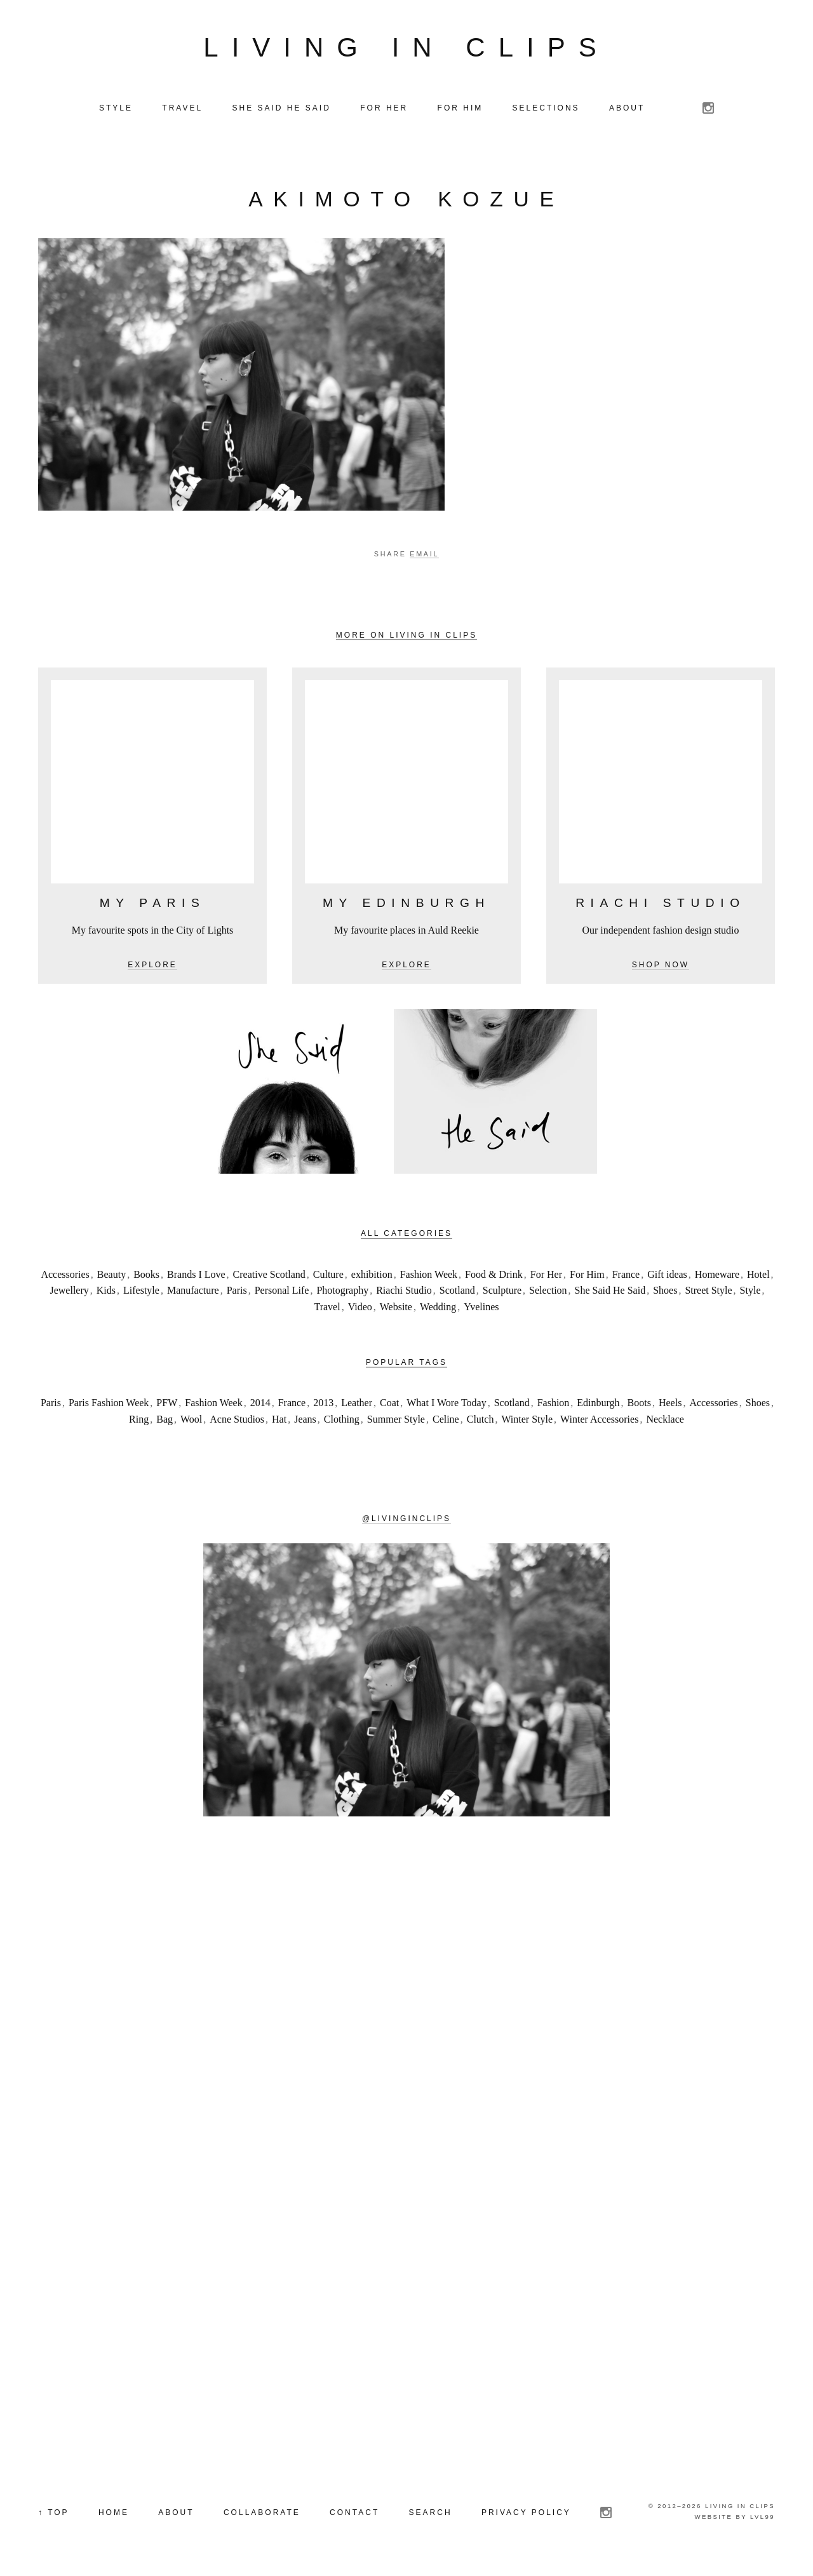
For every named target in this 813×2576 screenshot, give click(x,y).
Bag (164, 1421)
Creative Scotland (269, 1276)
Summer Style (396, 1421)
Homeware (717, 1276)
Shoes (665, 1293)
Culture (328, 1276)
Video (360, 1309)
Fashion (553, 1405)
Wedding (438, 1309)
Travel (327, 1309)
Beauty (111, 1276)
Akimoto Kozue (406, 202)
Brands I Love (196, 1276)
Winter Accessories (599, 1421)
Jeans (305, 1421)
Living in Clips (406, 49)
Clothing (341, 1421)
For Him (587, 1276)
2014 (260, 1405)
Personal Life (282, 1293)
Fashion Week (428, 1276)
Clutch (480, 1421)
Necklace (665, 1421)
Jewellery (69, 1293)
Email (424, 556)
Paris (237, 1293)
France (626, 1276)
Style (750, 1293)
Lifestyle (141, 1293)
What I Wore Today (446, 1405)
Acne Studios (237, 1421)
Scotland (457, 1293)
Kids (106, 1293)
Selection (548, 1293)
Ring (139, 1421)
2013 (323, 1405)
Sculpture (502, 1293)
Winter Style (527, 1421)
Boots (639, 1405)
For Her (546, 1276)
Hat (279, 1421)
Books (146, 1276)
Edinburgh (598, 1405)
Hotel (758, 1276)
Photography (342, 1293)
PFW (166, 1405)
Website (396, 1309)
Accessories (65, 1276)
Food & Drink (494, 1276)
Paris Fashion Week (109, 1405)
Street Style (708, 1293)
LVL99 (762, 2519)
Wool (191, 1421)
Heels (670, 1405)
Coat (389, 1405)
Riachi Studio (404, 1293)
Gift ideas (667, 1276)
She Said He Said (610, 1293)
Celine (446, 1421)
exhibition (372, 1276)
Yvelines (481, 1309)
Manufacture (193, 1293)
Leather (356, 1405)
